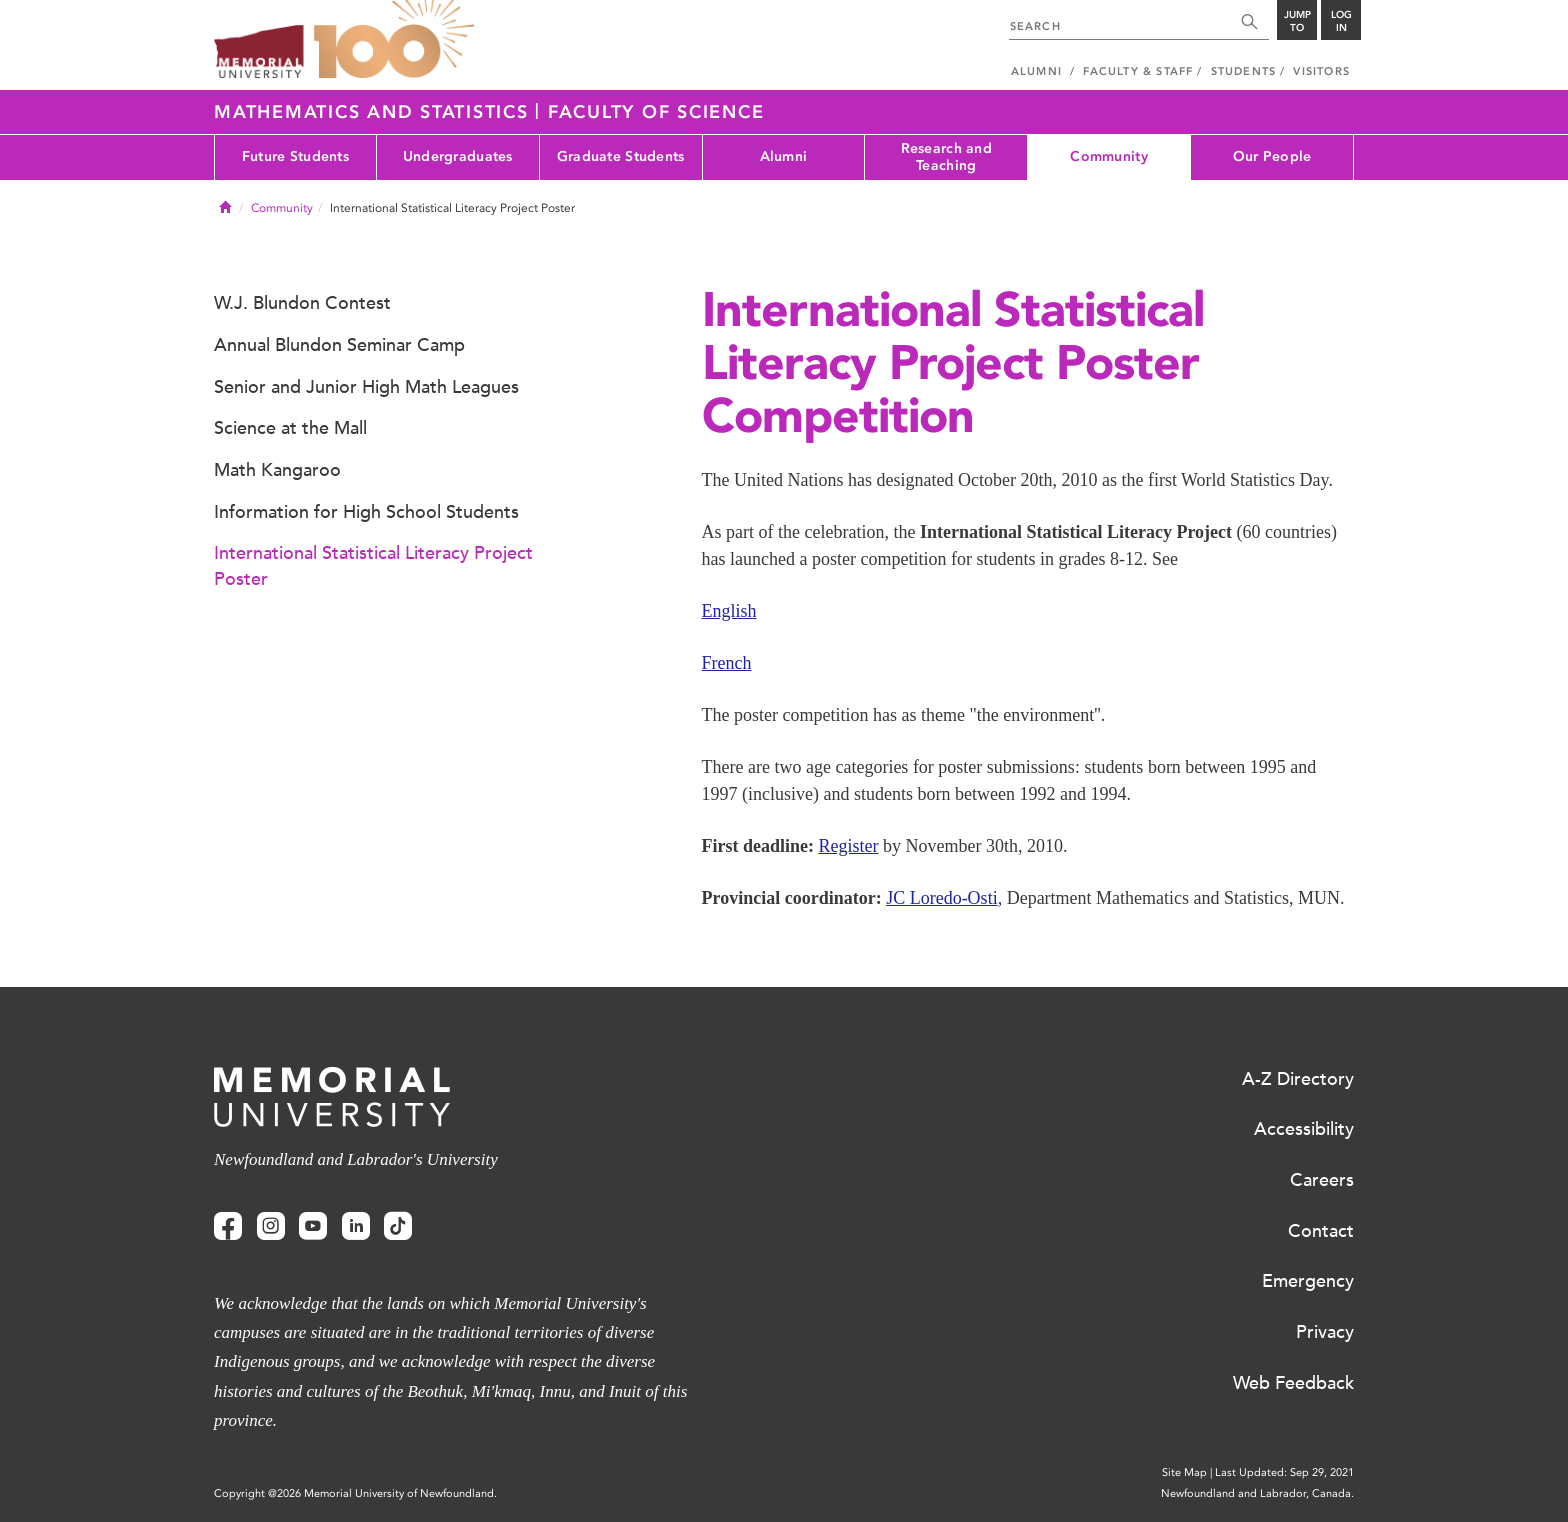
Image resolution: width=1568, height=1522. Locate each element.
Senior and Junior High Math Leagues (366, 387)
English (729, 611)
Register (849, 846)
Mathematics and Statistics (374, 112)
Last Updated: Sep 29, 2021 (1284, 1472)
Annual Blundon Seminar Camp (339, 345)
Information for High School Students (366, 512)
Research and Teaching (946, 157)
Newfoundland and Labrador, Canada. (1257, 1493)
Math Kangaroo (277, 470)
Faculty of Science (656, 112)
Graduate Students (621, 156)
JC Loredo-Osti (942, 898)
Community (1109, 156)
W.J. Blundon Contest (302, 303)
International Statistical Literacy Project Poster (373, 566)
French (727, 663)
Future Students (295, 156)
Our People (1272, 156)
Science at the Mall (290, 428)
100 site (394, 40)
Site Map (1184, 1472)
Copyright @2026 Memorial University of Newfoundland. (355, 1493)
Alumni (784, 156)
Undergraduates (458, 156)
